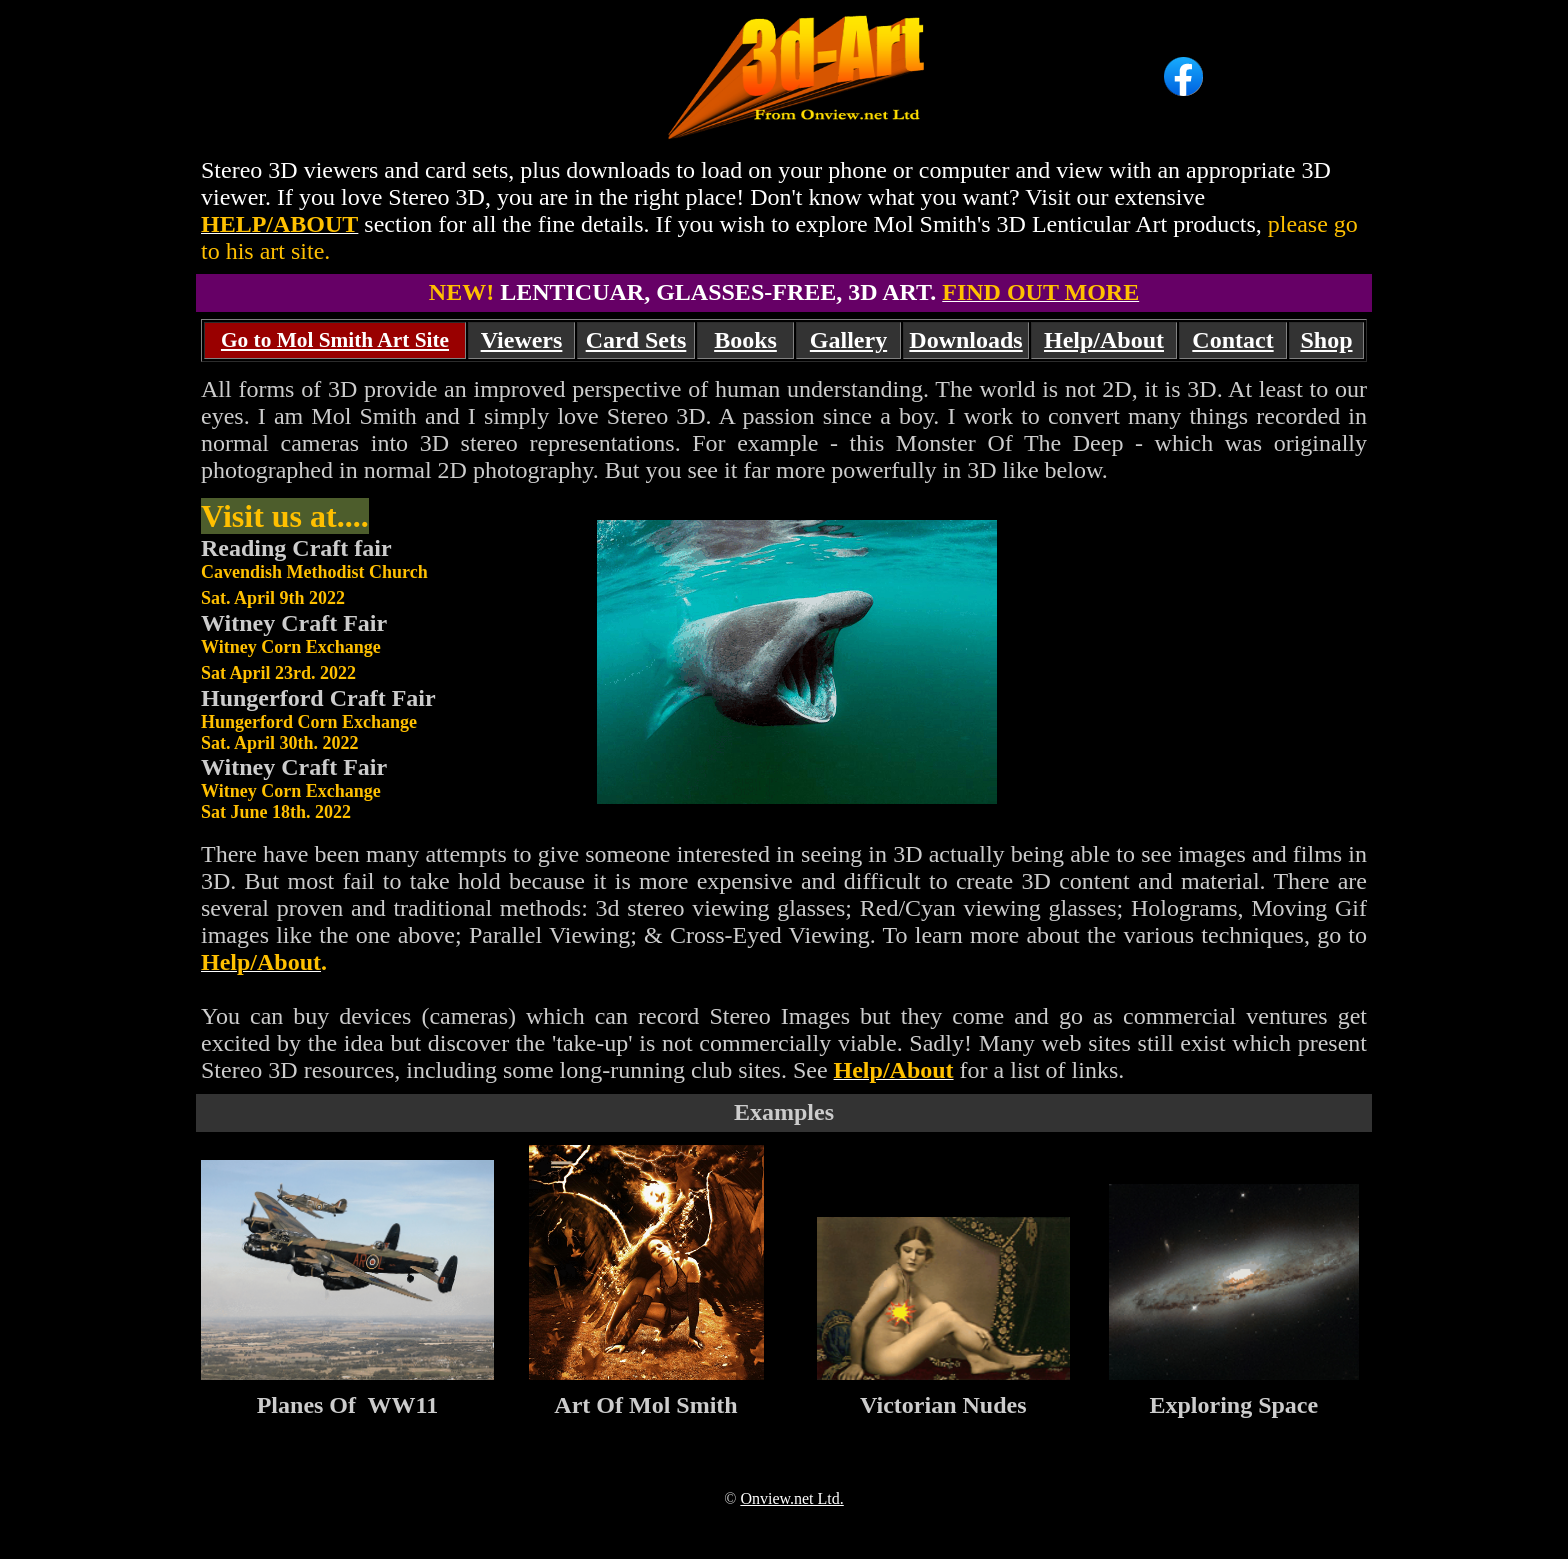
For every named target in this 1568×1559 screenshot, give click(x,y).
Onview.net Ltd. (791, 1498)
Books (745, 340)
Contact (1232, 340)
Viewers (522, 340)
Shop (1326, 340)
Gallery (848, 340)
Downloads (965, 340)
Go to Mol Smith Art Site (335, 340)
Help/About (1104, 340)
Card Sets (636, 340)
